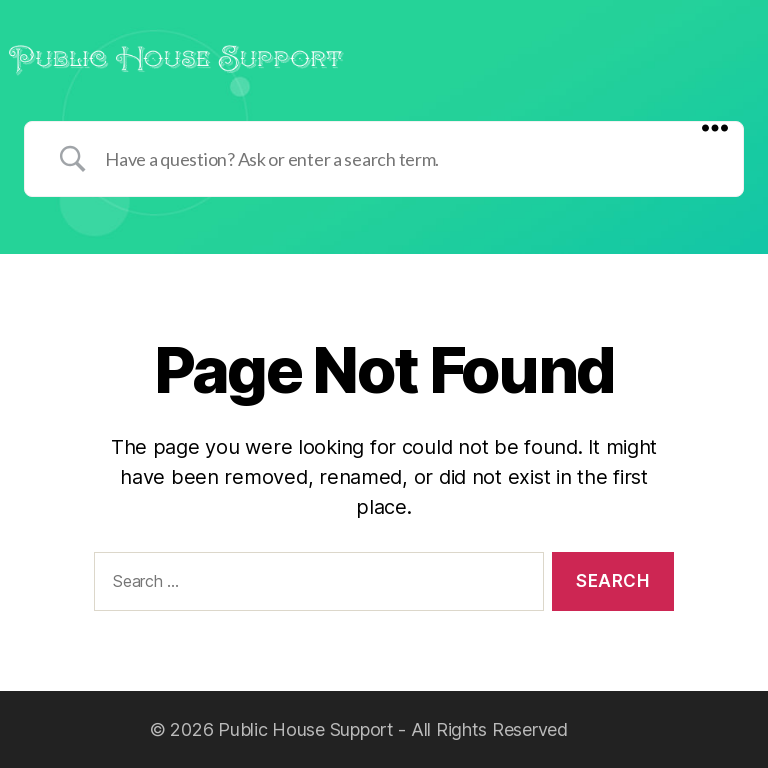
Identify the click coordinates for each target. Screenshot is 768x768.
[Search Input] (409, 159)
